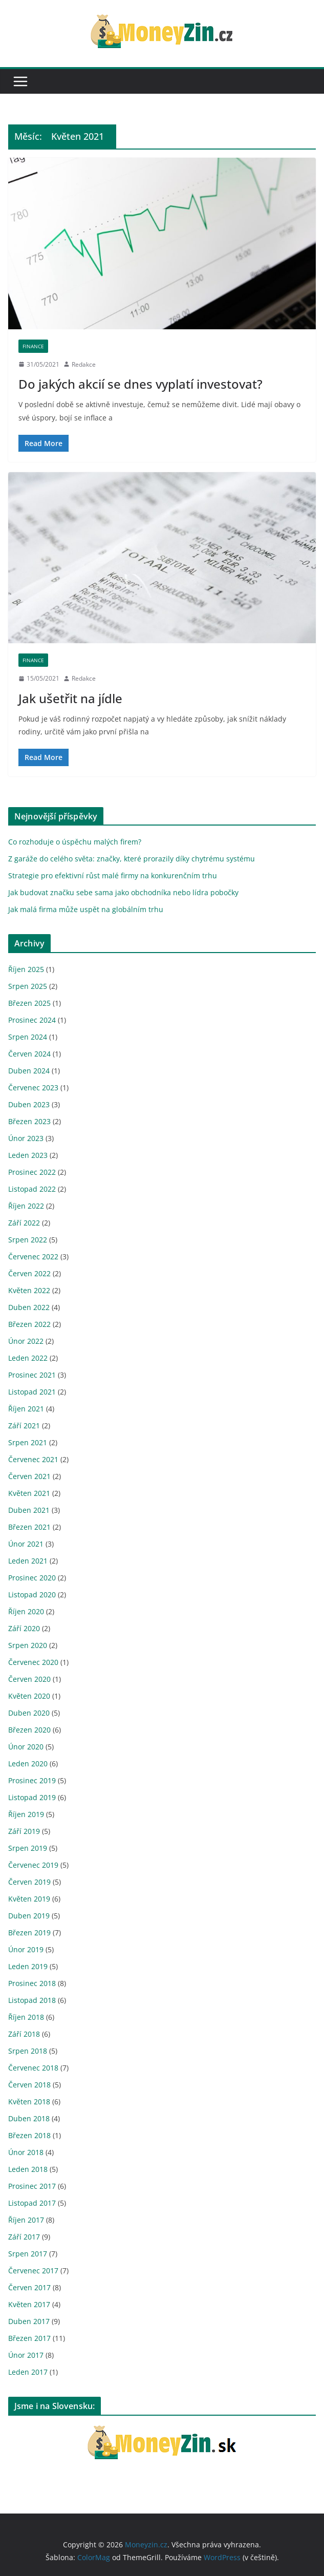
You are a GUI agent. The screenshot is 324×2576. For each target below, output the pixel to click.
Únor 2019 (26, 1949)
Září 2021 (24, 1425)
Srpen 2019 (27, 1848)
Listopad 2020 (32, 1594)
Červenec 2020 (33, 1662)
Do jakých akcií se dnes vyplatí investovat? (140, 383)
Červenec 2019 (33, 1865)
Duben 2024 (29, 1070)
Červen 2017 (29, 2287)
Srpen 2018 (27, 2051)
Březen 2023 (29, 1121)
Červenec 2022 (33, 1256)
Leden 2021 (28, 1561)
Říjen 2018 (26, 2017)
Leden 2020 (28, 1763)
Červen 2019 (29, 1882)
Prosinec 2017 (32, 2186)
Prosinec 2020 (32, 1577)
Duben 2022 (29, 1307)
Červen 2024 (29, 1054)
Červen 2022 (29, 1273)
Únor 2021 (26, 1544)
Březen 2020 (29, 1730)
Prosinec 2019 (32, 1780)
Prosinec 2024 (32, 1020)
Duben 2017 (29, 2321)
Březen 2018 (29, 2135)
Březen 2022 (29, 1324)
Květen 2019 (29, 1899)
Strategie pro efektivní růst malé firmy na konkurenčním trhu (112, 875)
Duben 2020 (29, 1713)
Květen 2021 (29, 1493)
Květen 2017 (29, 2304)
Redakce (84, 364)
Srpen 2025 (27, 986)
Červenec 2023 (33, 1087)
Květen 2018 (29, 2101)
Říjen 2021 (26, 1408)
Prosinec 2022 (32, 1172)
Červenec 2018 (33, 2068)
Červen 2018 (29, 2084)
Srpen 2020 (27, 1645)
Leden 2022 (28, 1358)
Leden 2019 (28, 1966)
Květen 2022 (29, 1290)
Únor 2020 (26, 1746)
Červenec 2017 (33, 2270)
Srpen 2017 (27, 2253)
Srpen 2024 (27, 1037)
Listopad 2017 (32, 2203)
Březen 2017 (29, 2338)
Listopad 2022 (32, 1189)
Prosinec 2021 (32, 1375)
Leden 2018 (28, 2169)
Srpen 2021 (27, 1442)
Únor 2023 (26, 1138)
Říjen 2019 (26, 1814)
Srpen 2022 (27, 1239)
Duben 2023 (29, 1104)
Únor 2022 (26, 1341)
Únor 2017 (26, 2355)
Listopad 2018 (32, 2000)
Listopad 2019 (32, 1797)
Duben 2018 (29, 2118)
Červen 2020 (29, 1679)
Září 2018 (24, 2034)
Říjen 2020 (26, 1611)
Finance (33, 346)
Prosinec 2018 (32, 1983)
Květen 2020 (29, 1696)
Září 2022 (24, 1223)
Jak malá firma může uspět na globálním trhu (85, 909)
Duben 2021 (29, 1510)
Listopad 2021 (32, 1392)
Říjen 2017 (26, 2220)
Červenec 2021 (33, 1459)
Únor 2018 (26, 2152)
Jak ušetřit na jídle (70, 698)
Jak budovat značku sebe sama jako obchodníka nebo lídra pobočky (123, 892)
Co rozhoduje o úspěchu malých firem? (74, 842)
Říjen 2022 (26, 1206)
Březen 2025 (29, 1003)
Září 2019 (24, 1831)
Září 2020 (24, 1628)
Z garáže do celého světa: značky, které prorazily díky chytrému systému (131, 858)
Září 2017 (24, 2237)
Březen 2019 (29, 1932)
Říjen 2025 (26, 969)
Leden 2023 (28, 1155)
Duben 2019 (29, 1915)
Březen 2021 (29, 1527)
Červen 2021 (29, 1476)
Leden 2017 (28, 2372)
